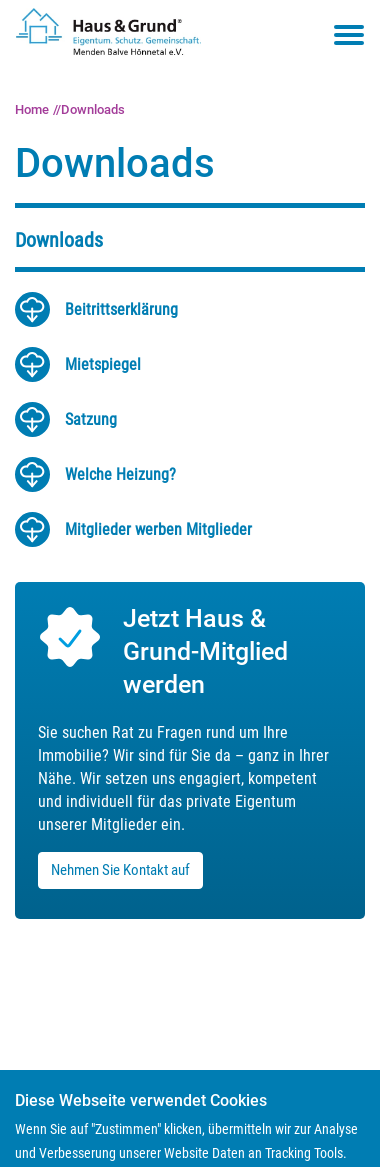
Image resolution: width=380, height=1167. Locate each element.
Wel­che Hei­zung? (120, 474)
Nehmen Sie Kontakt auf (120, 870)
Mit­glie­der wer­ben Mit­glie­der (158, 529)
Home (32, 109)
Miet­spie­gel (103, 364)
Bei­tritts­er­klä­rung (121, 309)
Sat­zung (91, 419)
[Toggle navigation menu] (349, 35)
